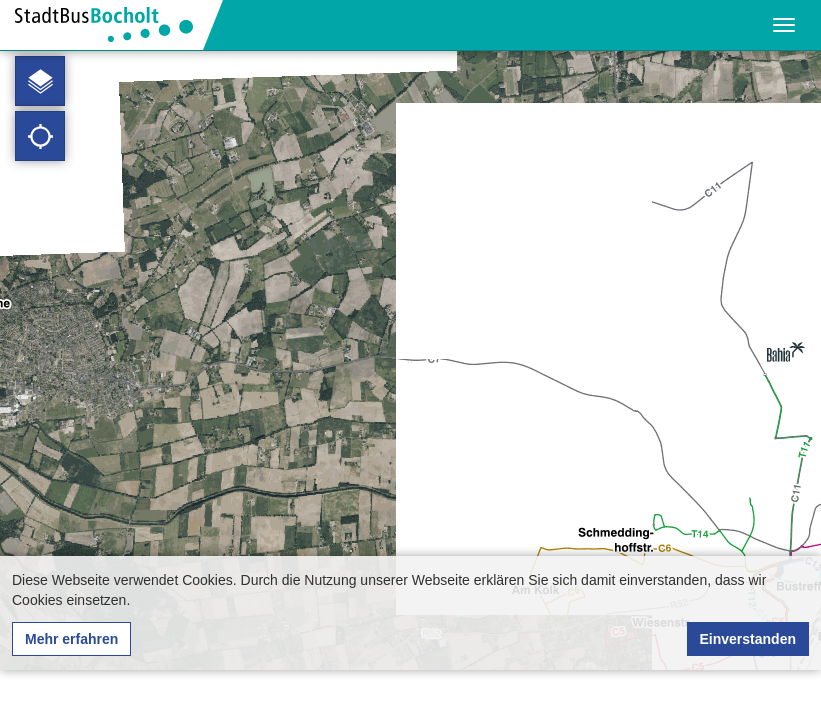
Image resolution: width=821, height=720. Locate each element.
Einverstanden (748, 639)
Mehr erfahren (71, 639)
